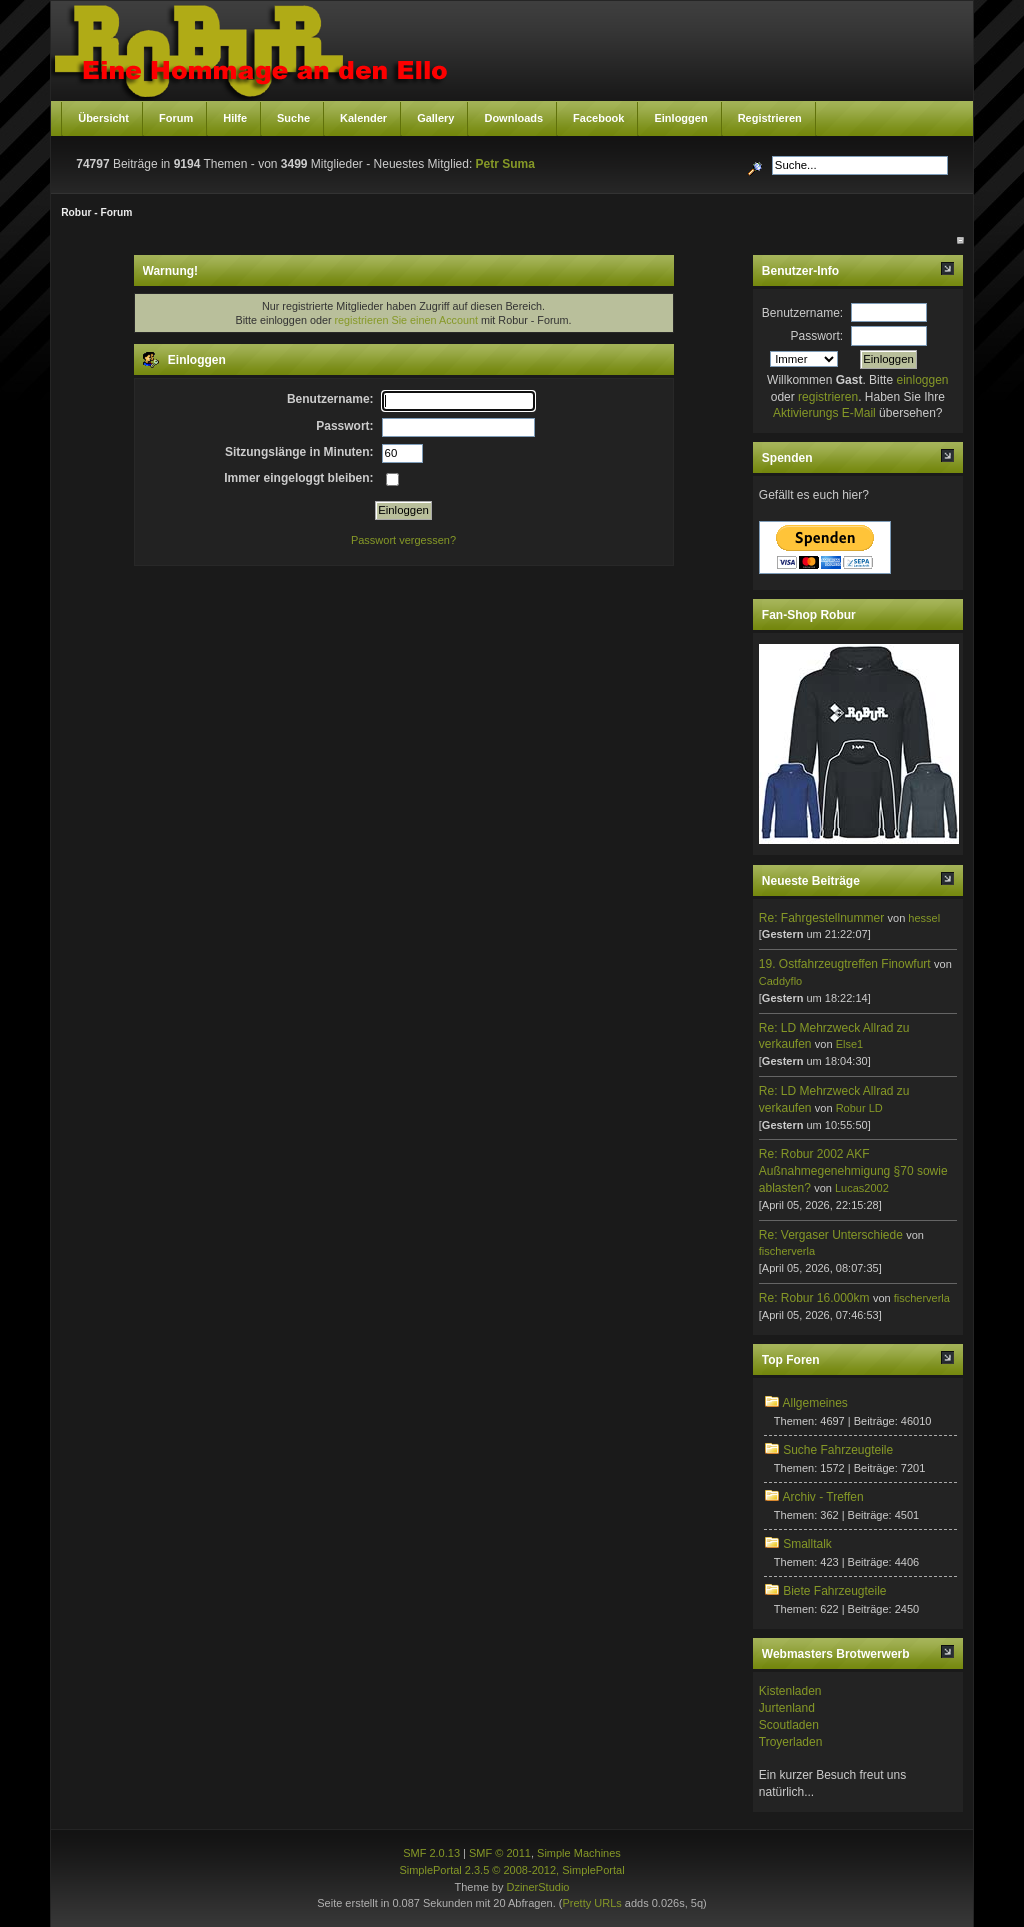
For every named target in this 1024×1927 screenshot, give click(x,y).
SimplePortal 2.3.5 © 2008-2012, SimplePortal (511, 1870)
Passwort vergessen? (403, 540)
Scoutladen (789, 1725)
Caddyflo (780, 981)
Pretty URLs (591, 1903)
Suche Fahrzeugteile (838, 1450)
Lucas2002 (862, 1188)
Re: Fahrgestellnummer (821, 918)
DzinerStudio (537, 1887)
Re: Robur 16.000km (814, 1298)
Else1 (850, 1044)
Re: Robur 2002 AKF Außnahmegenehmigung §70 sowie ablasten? (853, 1171)
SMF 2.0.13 (431, 1853)
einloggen (922, 380)
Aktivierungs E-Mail (824, 413)
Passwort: (817, 336)
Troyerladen (791, 1742)
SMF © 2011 (500, 1853)
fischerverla (787, 1251)
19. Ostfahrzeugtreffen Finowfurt (845, 964)
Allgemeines (814, 1403)
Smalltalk (807, 1544)
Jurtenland (787, 1708)
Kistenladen (790, 1691)
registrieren (828, 397)
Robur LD (859, 1108)
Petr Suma (505, 164)
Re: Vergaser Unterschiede (831, 1235)
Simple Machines (579, 1853)
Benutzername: (802, 313)
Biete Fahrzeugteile (834, 1591)
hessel (924, 918)
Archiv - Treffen (822, 1497)
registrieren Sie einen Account (406, 320)
